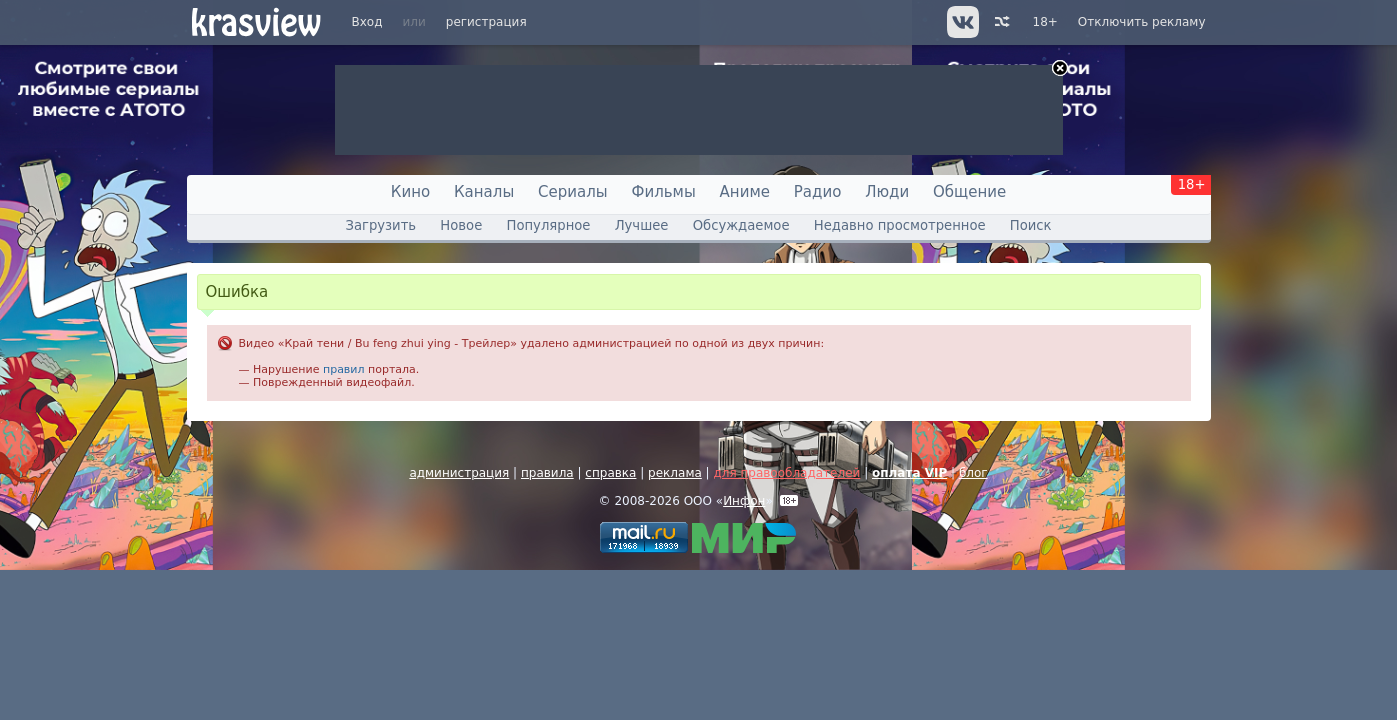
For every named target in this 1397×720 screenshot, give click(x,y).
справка (610, 473)
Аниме (745, 192)
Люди (887, 192)
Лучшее (642, 225)
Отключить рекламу (1142, 22)
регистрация (486, 22)
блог (973, 473)
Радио (818, 192)
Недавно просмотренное (900, 225)
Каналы (484, 192)
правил (344, 369)
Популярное (548, 225)
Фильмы (664, 192)
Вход (367, 22)
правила (547, 473)
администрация (459, 473)
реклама (675, 473)
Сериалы (573, 192)
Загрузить (380, 225)
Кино (410, 192)
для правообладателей (786, 473)
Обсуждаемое (741, 225)
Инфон (744, 501)
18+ (1045, 22)
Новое (461, 225)
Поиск (1031, 225)
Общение (969, 192)
